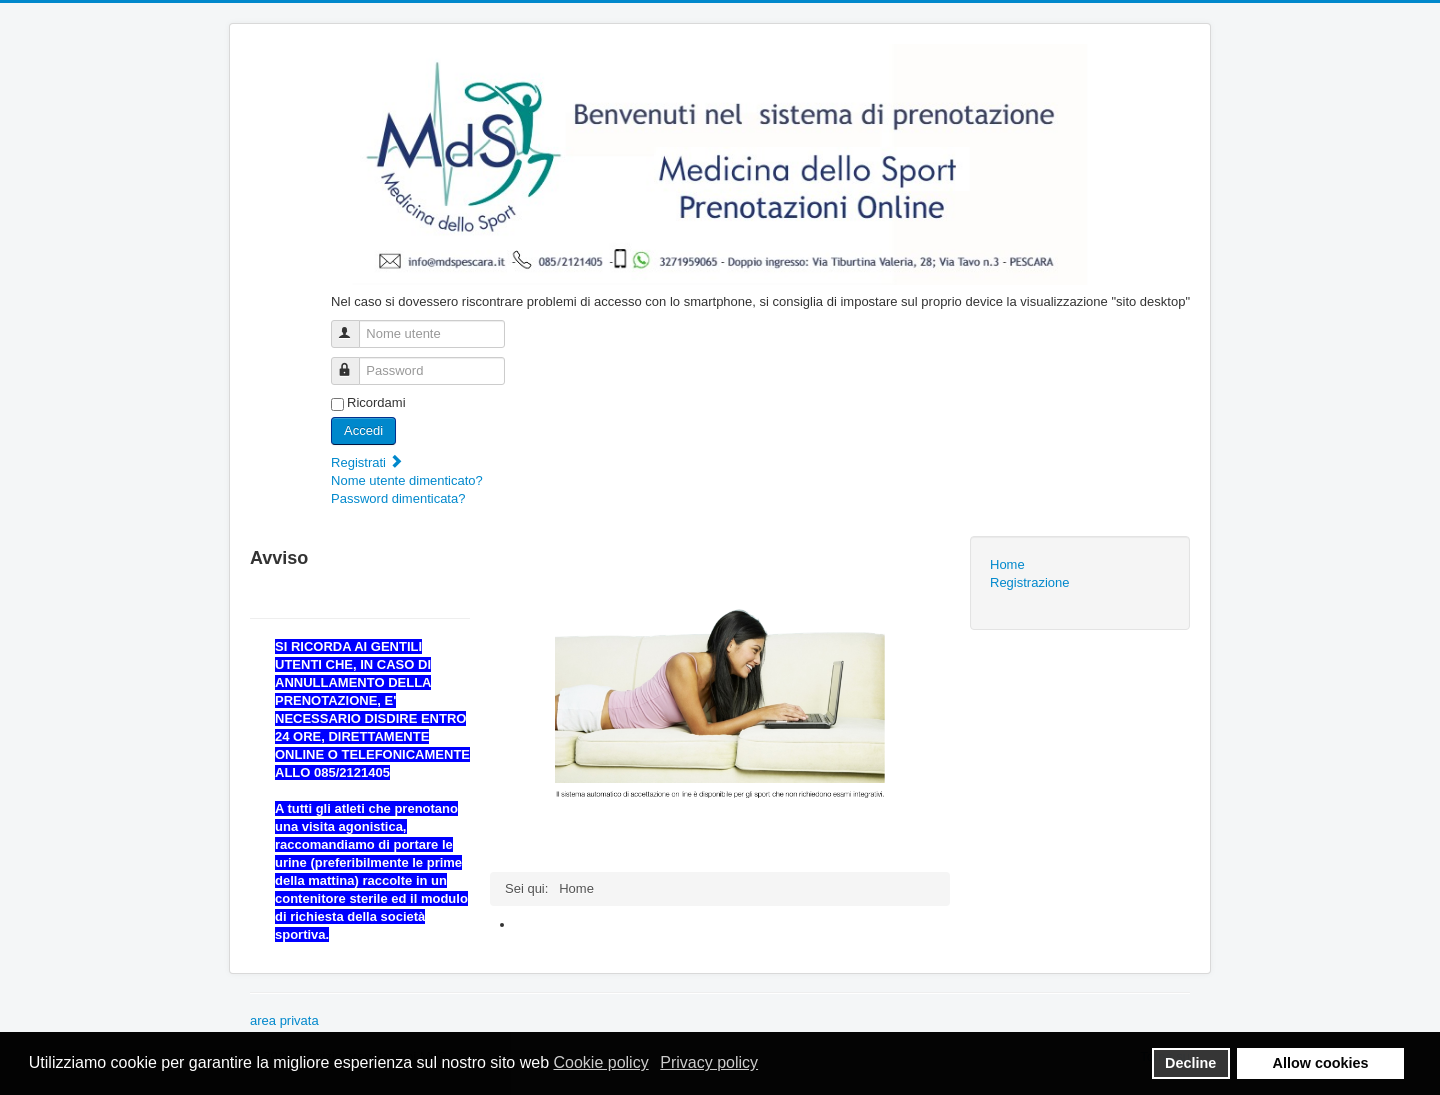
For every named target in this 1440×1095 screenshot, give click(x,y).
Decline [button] (1190, 1063)
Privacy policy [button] (709, 1062)
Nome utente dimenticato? (407, 480)
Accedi (363, 430)
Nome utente (354, 325)
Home (1007, 564)
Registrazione (1030, 582)
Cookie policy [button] (600, 1062)
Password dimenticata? (398, 498)
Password (354, 362)
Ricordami (376, 402)
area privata (284, 1020)
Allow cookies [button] (1321, 1063)
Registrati (367, 462)
